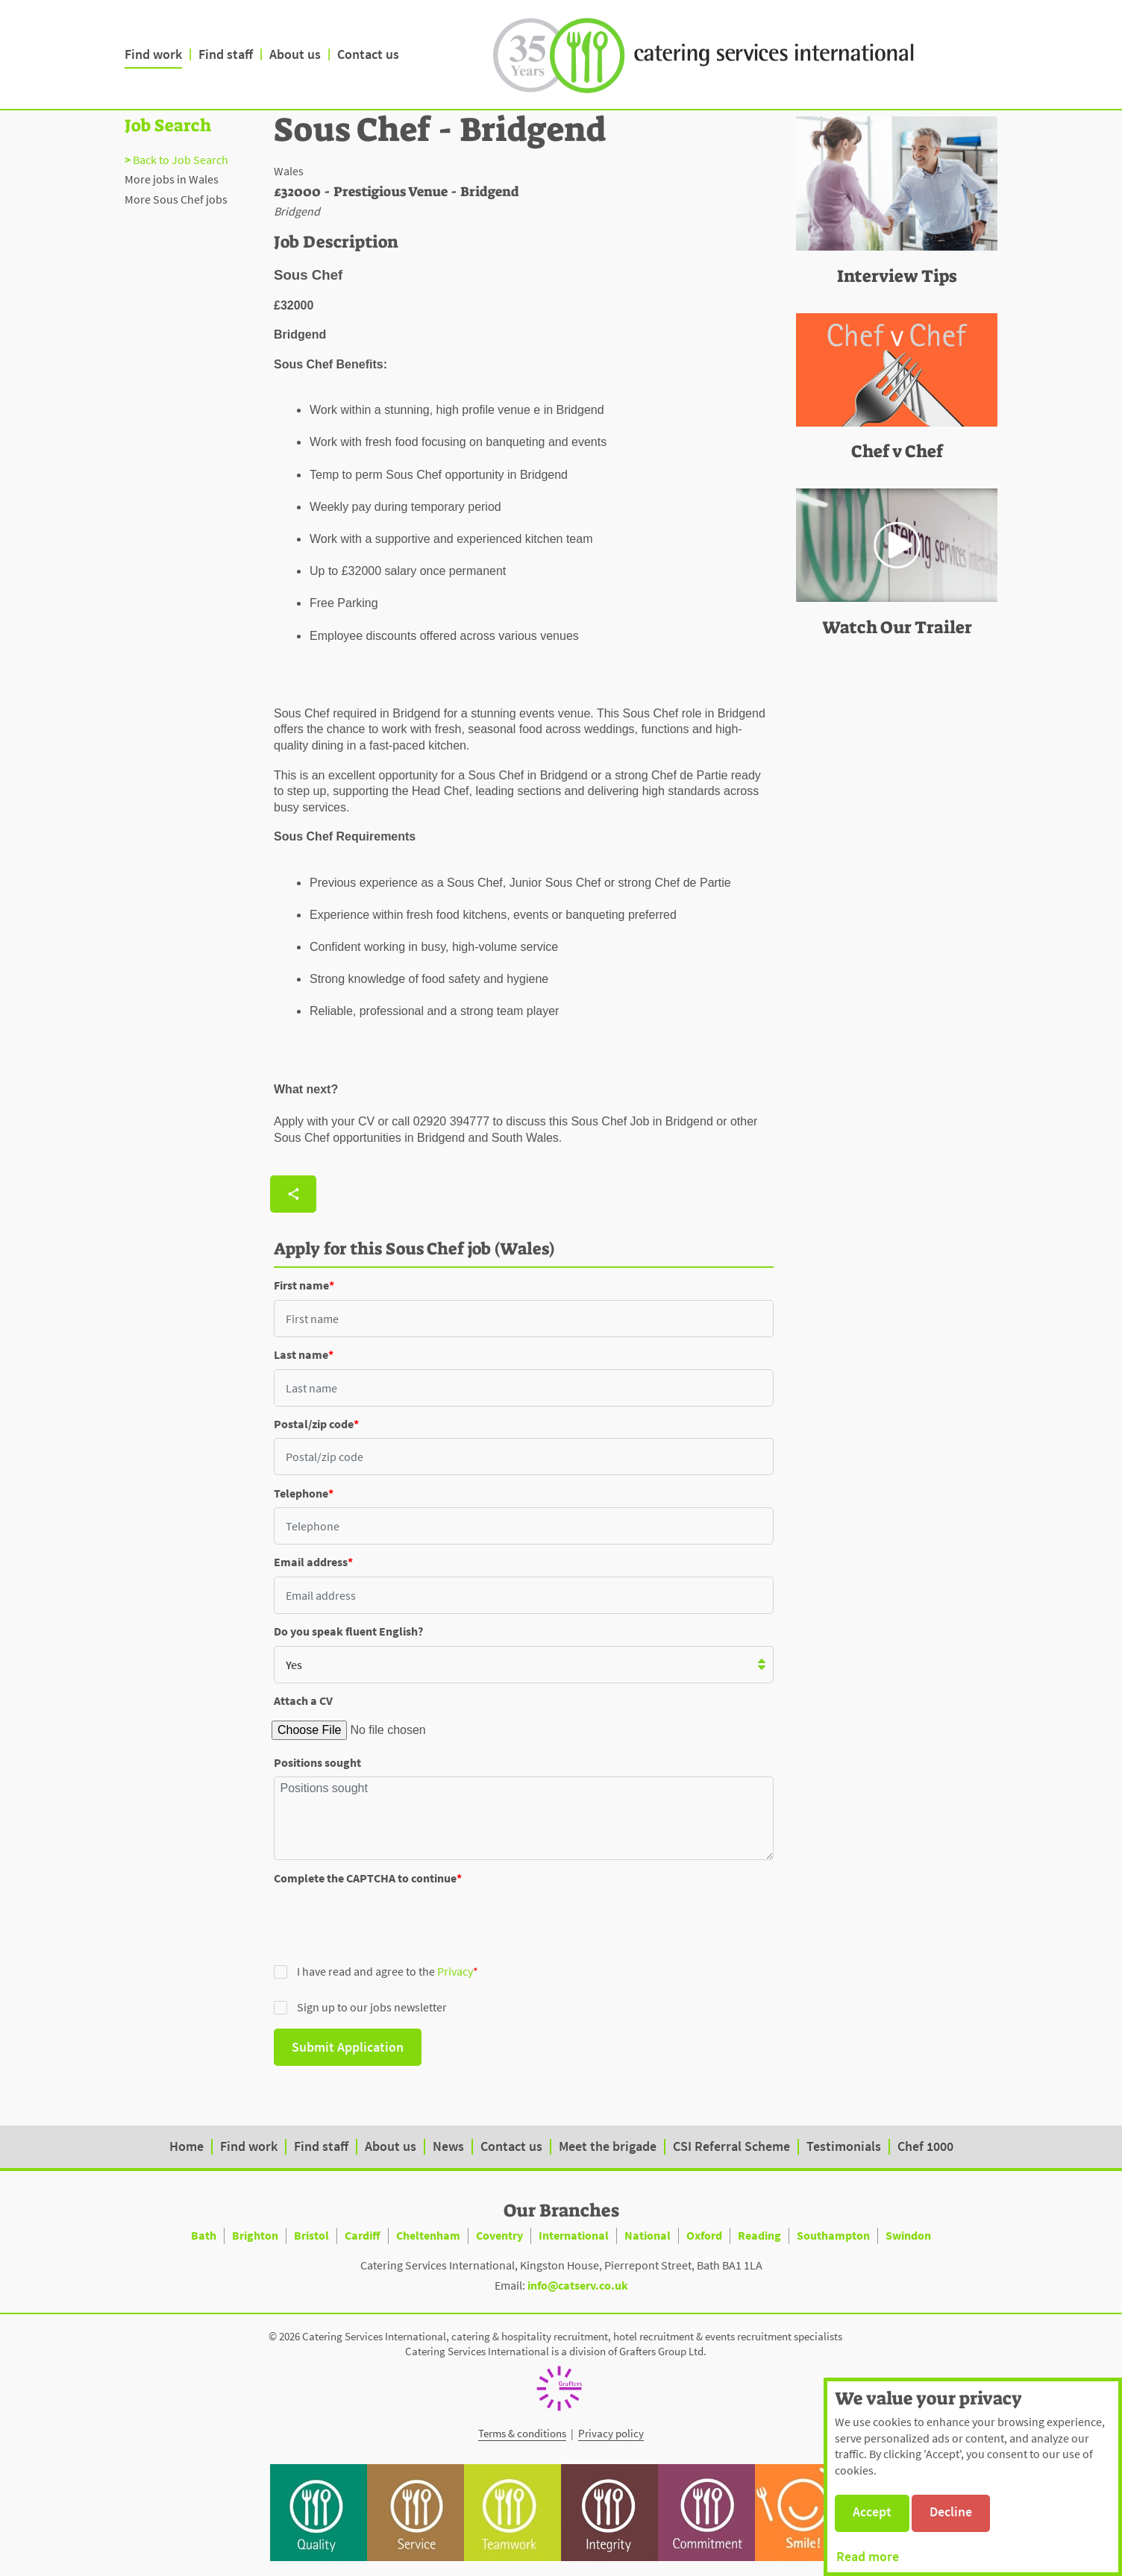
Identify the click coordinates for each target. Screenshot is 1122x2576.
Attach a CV (303, 1700)
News (448, 2146)
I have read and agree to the (373, 1971)
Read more (867, 2556)
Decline (951, 2511)
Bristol (311, 2235)
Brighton (255, 2235)
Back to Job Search (180, 159)
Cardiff (362, 2235)
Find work (153, 54)
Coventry (499, 2235)
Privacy (455, 1971)
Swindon (908, 2235)
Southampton (833, 2235)
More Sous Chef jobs (176, 199)
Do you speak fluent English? (348, 1631)
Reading (759, 2235)
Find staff (225, 54)
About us (295, 54)
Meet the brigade (607, 2146)
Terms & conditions (522, 2433)
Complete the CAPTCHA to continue (365, 1877)
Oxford (704, 2235)
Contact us (368, 54)
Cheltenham (428, 2235)
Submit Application (348, 2046)
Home (186, 2146)
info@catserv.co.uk (577, 2285)
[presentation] (387, 1921)
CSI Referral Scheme (731, 2146)
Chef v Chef (897, 451)
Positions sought (317, 1762)
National (647, 2235)
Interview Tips (897, 276)
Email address (311, 1561)
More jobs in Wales (172, 179)
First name (301, 1285)
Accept (872, 2511)
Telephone (301, 1493)
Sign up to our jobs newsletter (360, 2006)
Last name (301, 1354)
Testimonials (843, 2146)
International (574, 2235)
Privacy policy (611, 2433)
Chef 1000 (925, 2146)
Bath (203, 2235)
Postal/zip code (314, 1423)
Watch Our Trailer (897, 627)
